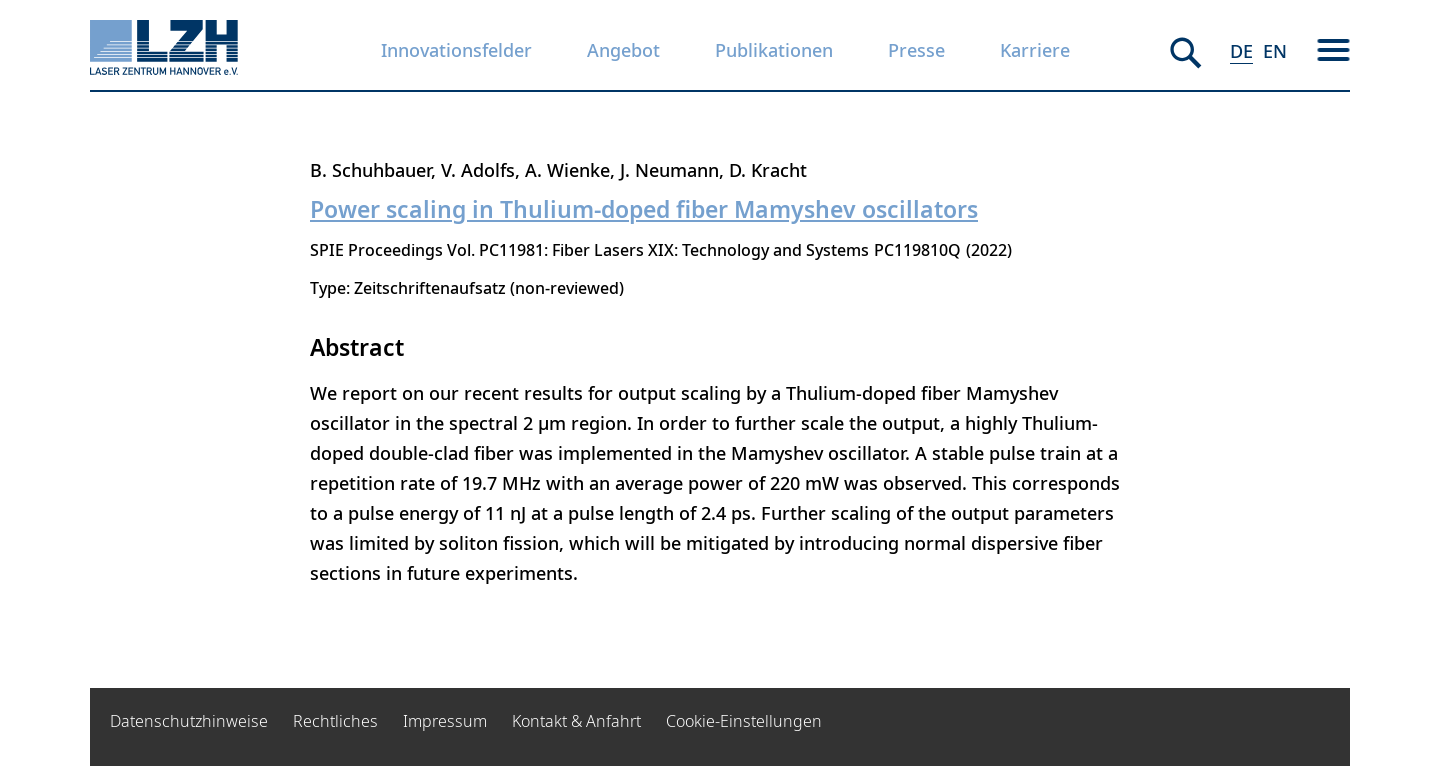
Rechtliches (335, 721)
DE (1241, 51)
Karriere (1035, 50)
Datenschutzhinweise (189, 721)
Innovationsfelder (456, 50)
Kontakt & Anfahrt (576, 721)
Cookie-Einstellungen (744, 721)
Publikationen (774, 50)
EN (1275, 51)
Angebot (623, 50)
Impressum (445, 721)
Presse (916, 50)
